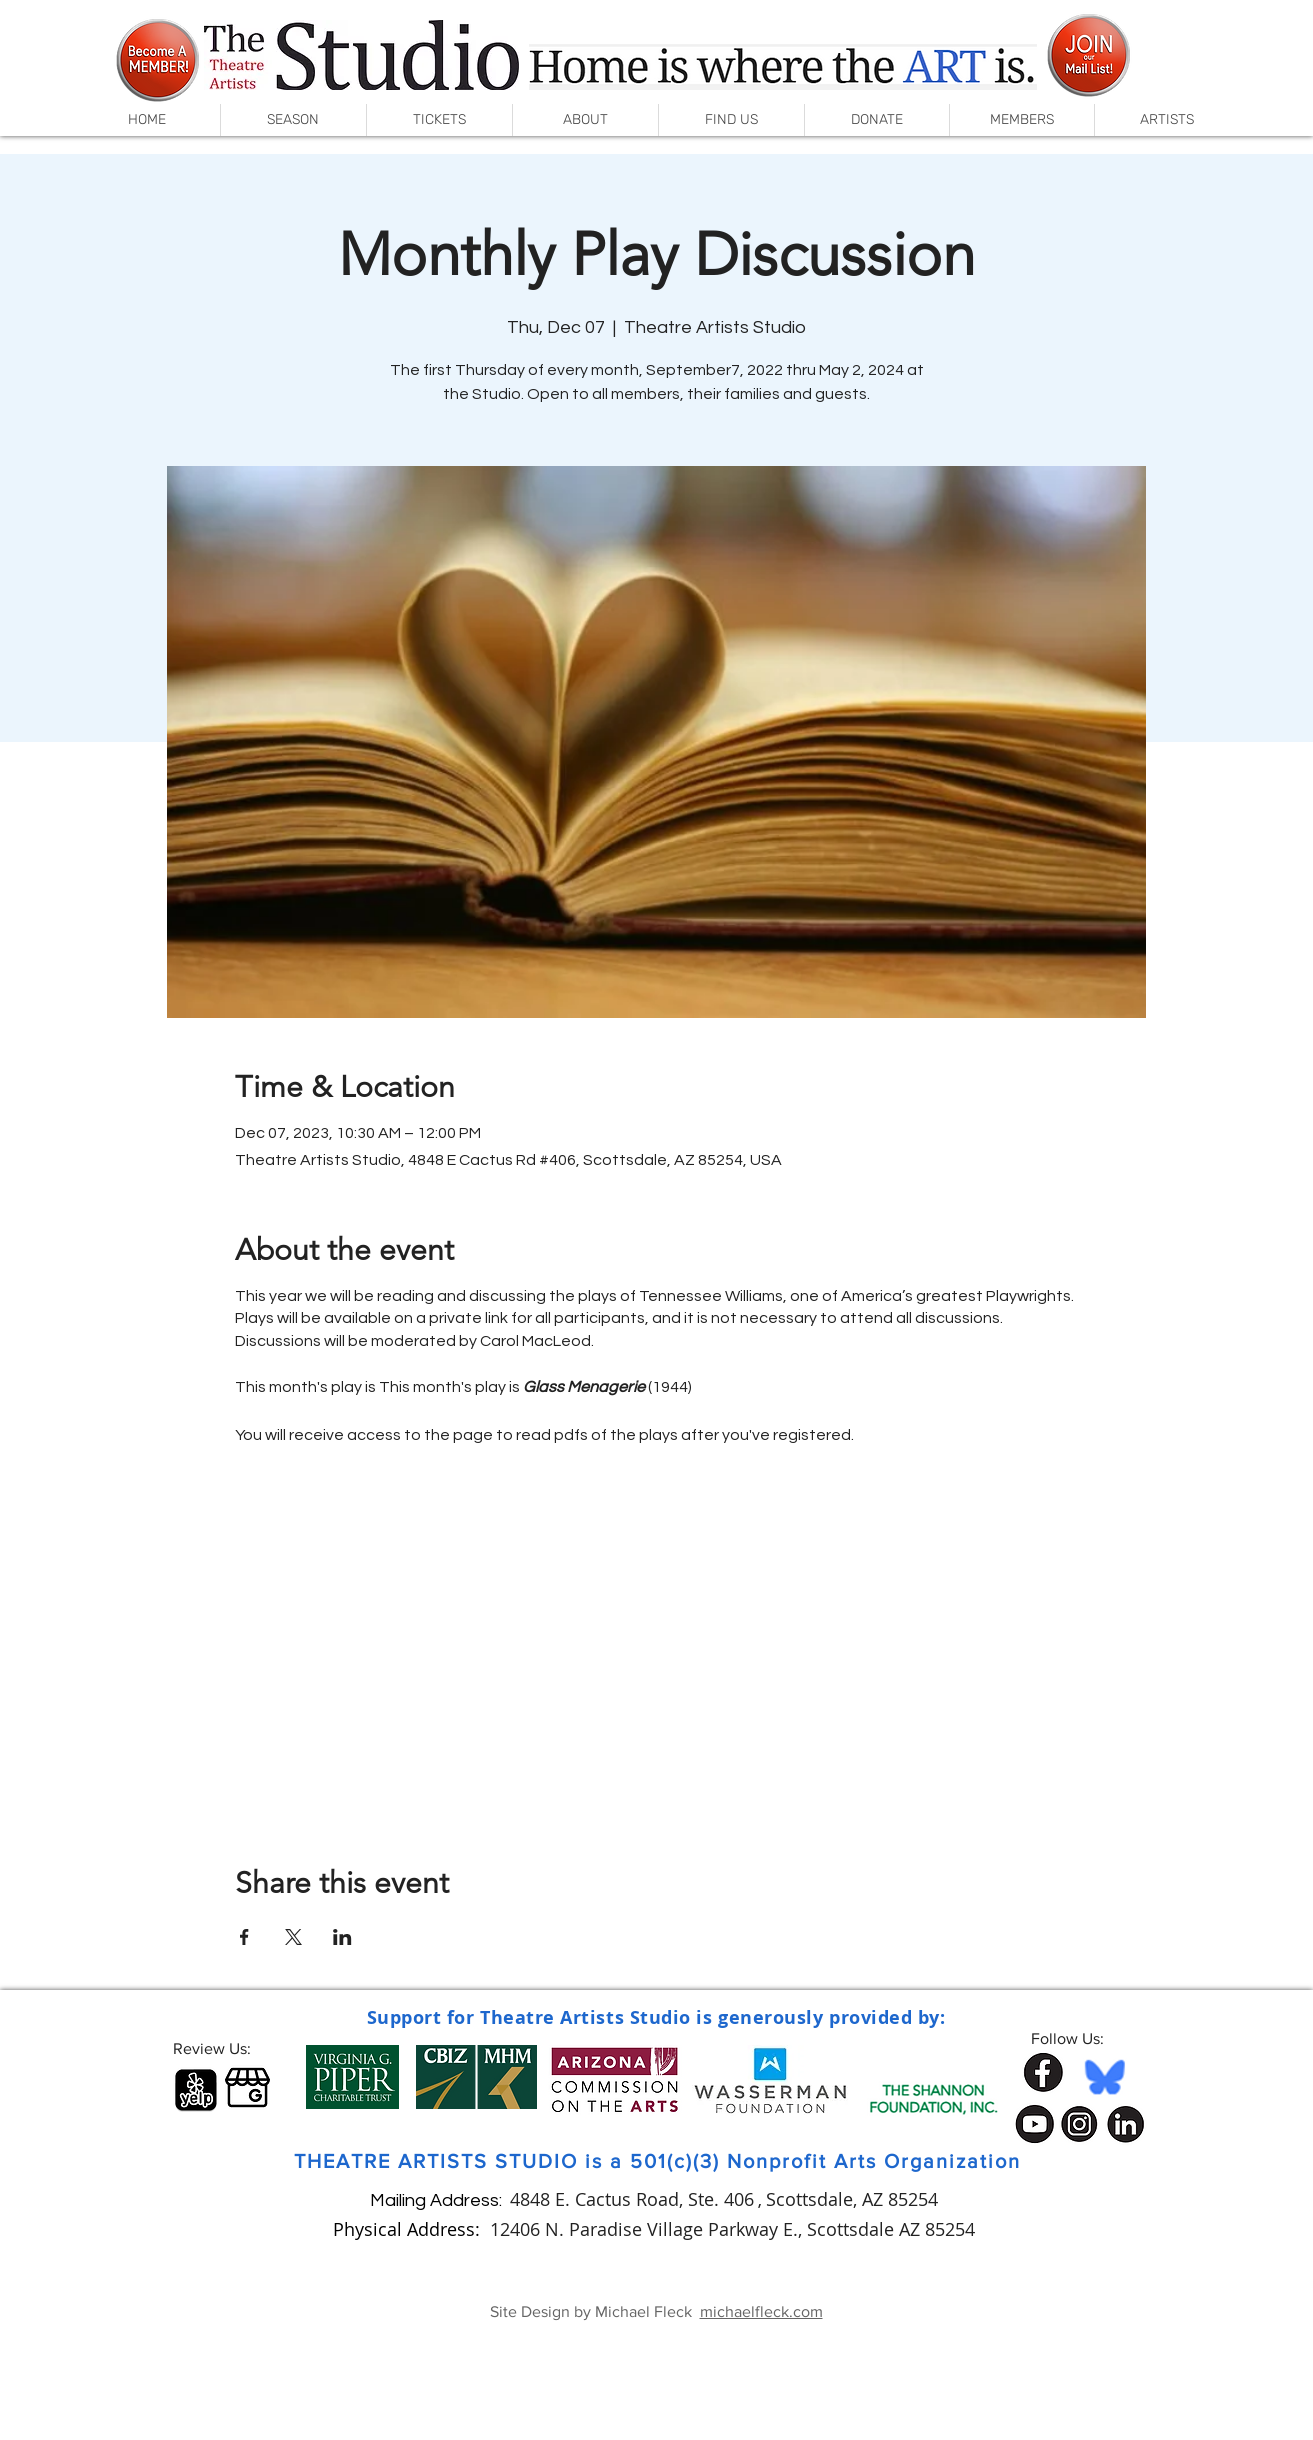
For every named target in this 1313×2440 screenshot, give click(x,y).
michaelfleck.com (761, 2311)
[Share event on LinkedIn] (342, 1937)
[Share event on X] (293, 1937)
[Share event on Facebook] (244, 1937)
